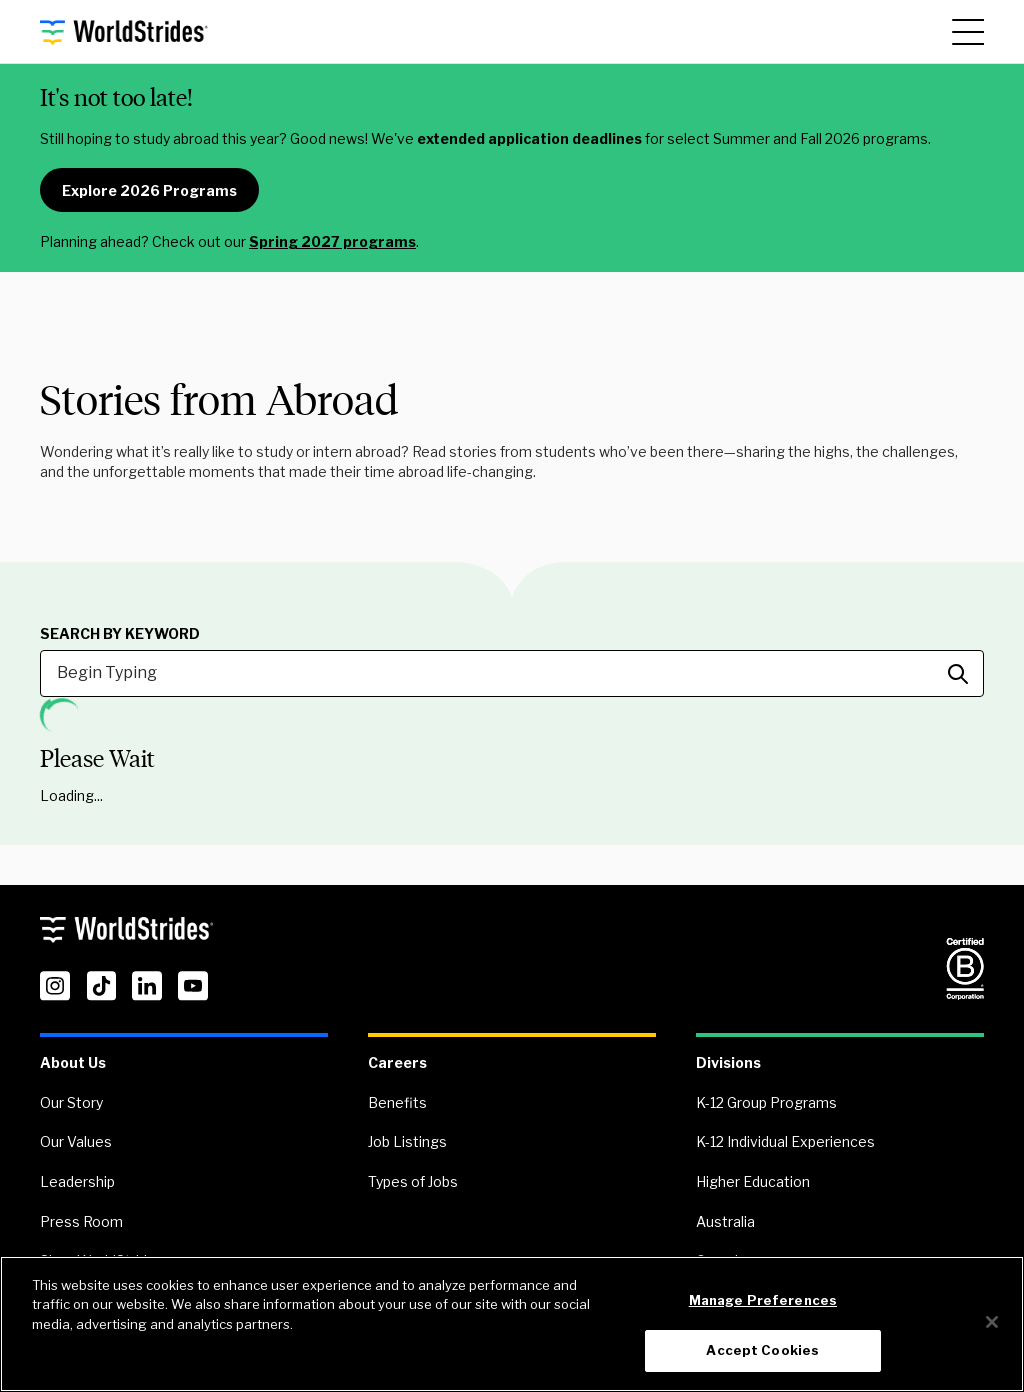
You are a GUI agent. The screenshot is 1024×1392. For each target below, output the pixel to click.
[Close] (992, 1322)
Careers (397, 1062)
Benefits (397, 1102)
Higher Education (753, 1181)
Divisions (728, 1062)
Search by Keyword (120, 634)
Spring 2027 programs (332, 241)
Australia (725, 1221)
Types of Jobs (413, 1181)
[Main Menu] (968, 32)
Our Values (76, 1141)
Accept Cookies (762, 1350)
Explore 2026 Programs (149, 190)
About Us (73, 1062)
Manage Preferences (763, 1300)
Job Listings (407, 1141)
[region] (512, 1324)
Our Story (71, 1102)
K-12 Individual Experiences (785, 1141)
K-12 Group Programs (766, 1102)
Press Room (81, 1221)
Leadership (77, 1181)
